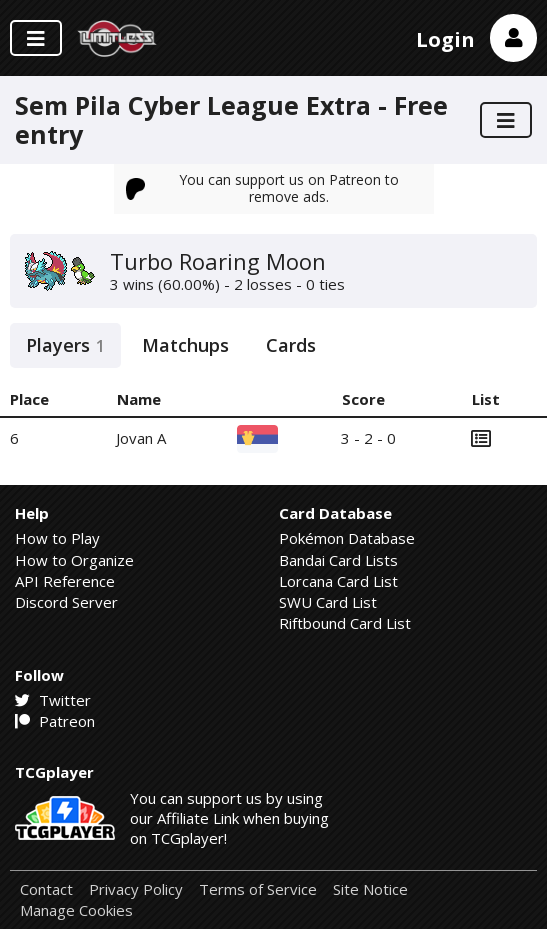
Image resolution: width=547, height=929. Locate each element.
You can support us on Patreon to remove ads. (263, 187)
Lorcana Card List (338, 581)
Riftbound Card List (345, 623)
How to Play (57, 538)
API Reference (65, 581)
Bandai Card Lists (338, 560)
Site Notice (370, 889)
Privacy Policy (136, 889)
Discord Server (66, 602)
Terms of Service (258, 889)
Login (445, 39)
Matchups (185, 345)
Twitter (53, 700)
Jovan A (141, 438)
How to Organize (74, 560)
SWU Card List (328, 602)
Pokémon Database (347, 538)
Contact (46, 889)
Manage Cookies (76, 910)
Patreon (55, 721)
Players (65, 345)
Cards (291, 345)
